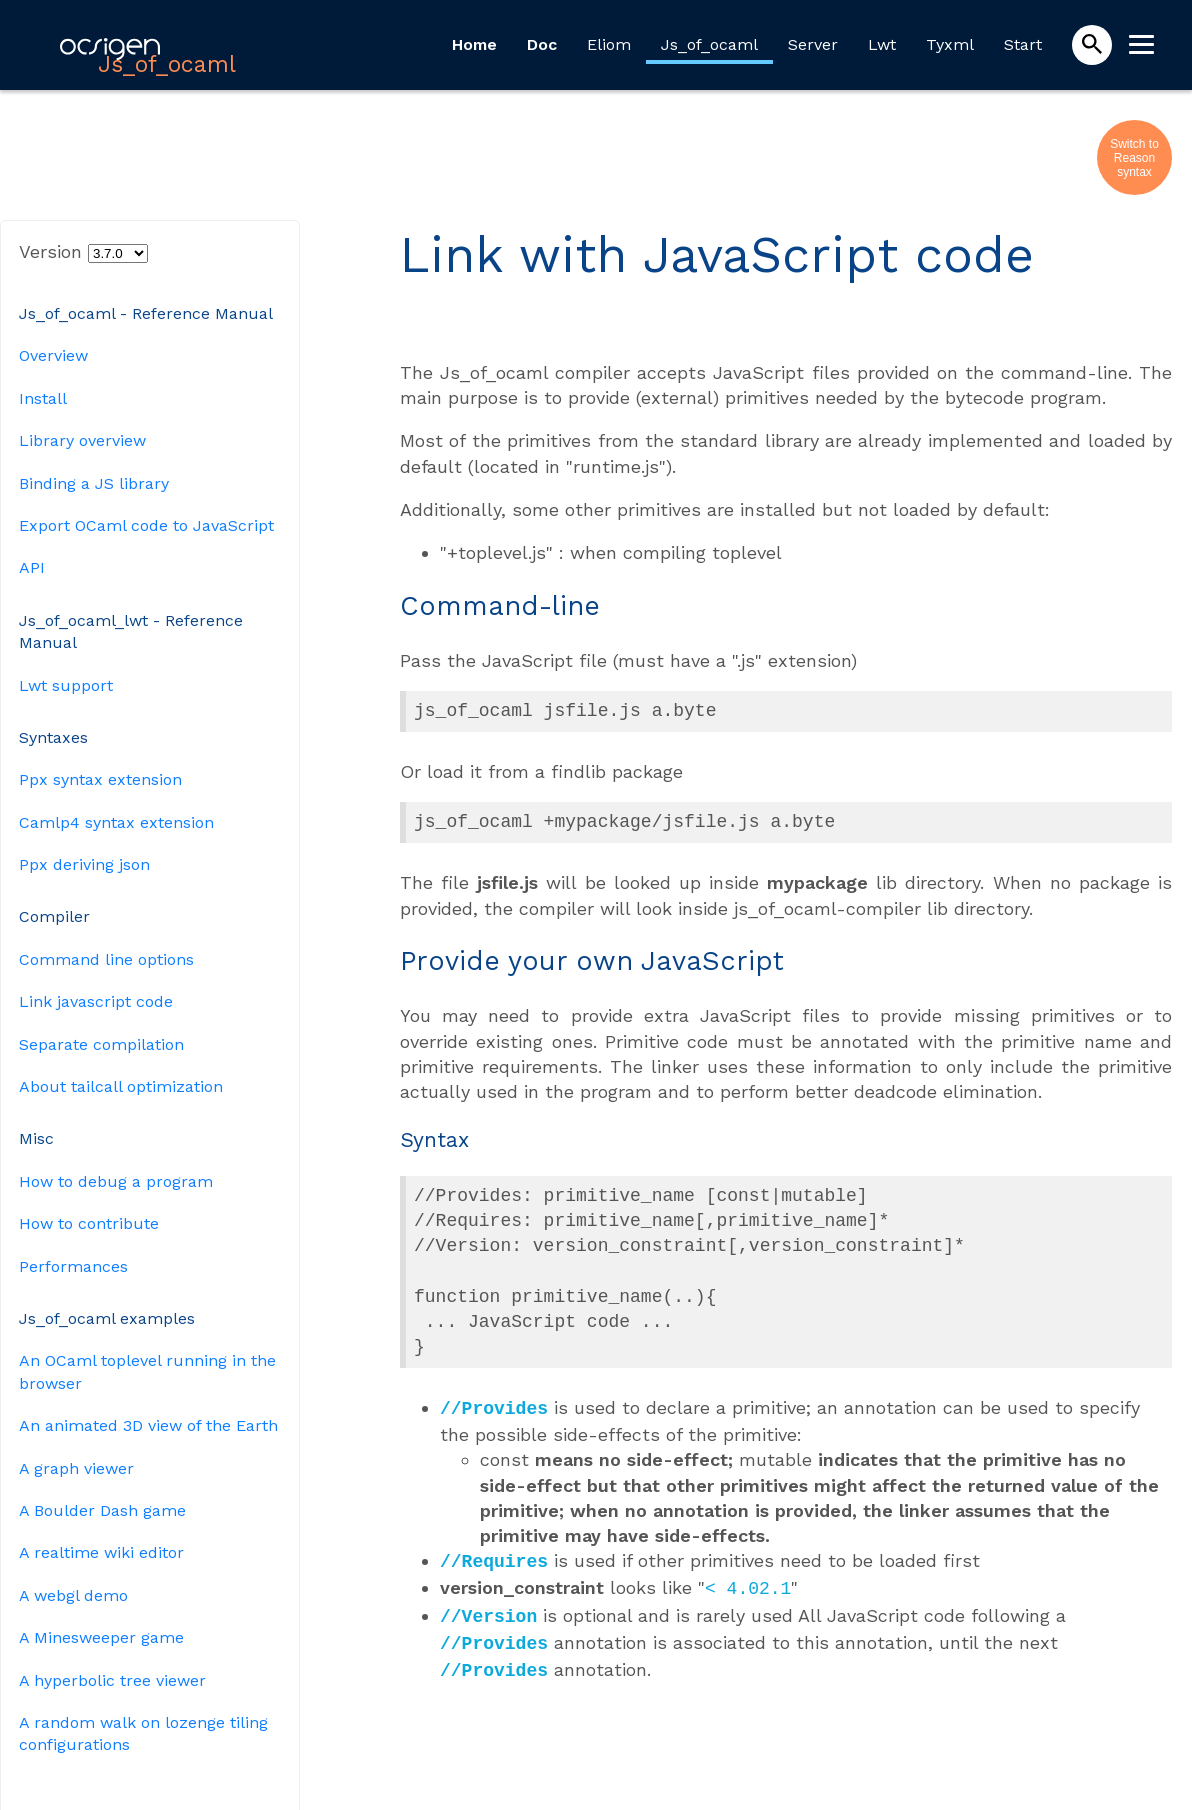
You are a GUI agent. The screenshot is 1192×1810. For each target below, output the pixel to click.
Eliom (609, 44)
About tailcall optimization (121, 1086)
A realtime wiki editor (101, 1552)
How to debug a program (116, 1181)
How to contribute (89, 1223)
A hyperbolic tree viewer (112, 1680)
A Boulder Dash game (102, 1510)
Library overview (82, 440)
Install (43, 398)
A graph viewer (76, 1468)
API (32, 567)
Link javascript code (96, 1001)
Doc (542, 44)
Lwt (882, 44)
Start (1023, 44)
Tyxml (950, 44)
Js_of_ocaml (709, 44)
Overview (53, 355)
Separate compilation (101, 1044)
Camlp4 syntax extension (116, 822)
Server (813, 44)
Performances (73, 1266)
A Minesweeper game (101, 1637)
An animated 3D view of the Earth (148, 1425)
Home (474, 44)
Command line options (106, 959)
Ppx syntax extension (100, 779)
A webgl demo (73, 1595)
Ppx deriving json (84, 864)
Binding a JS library (94, 483)
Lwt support (66, 685)
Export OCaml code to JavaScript (146, 525)
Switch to (1134, 144)
